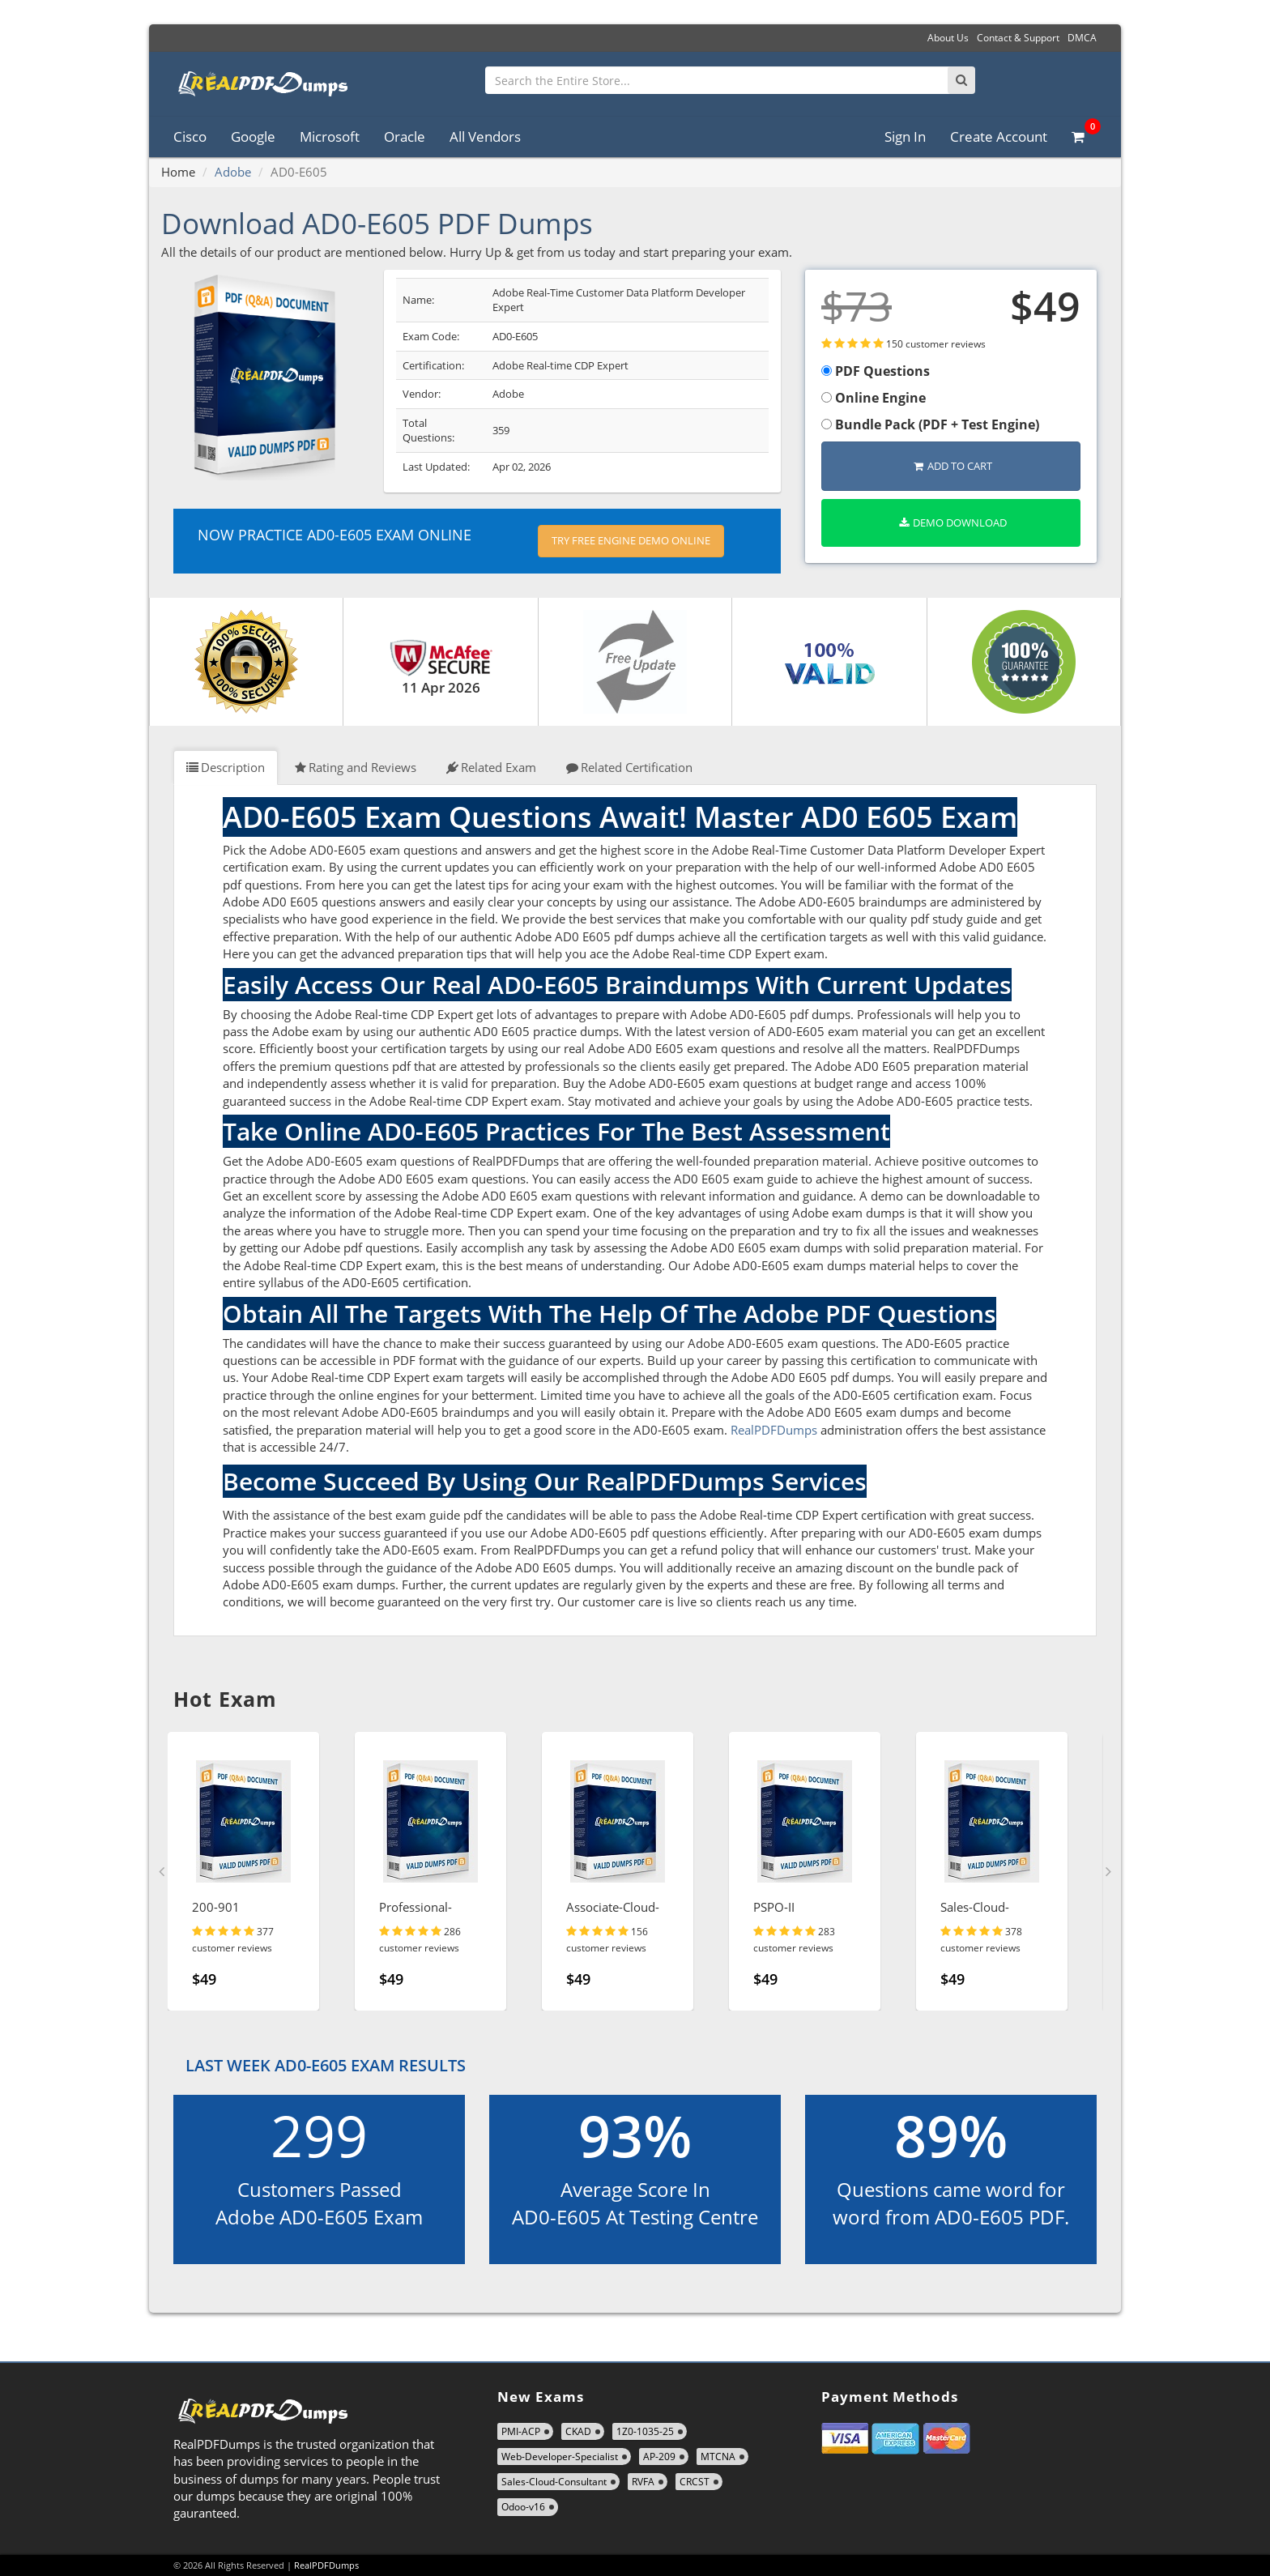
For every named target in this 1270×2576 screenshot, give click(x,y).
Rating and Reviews (355, 767)
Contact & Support (1018, 38)
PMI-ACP (520, 2431)
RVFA (643, 2482)
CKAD (578, 2431)
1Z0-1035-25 (645, 2431)
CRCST (695, 2482)
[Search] (961, 80)
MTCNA (718, 2456)
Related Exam (491, 767)
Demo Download (953, 522)
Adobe (233, 172)
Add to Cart (953, 465)
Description (225, 767)
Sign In (905, 136)
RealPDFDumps (774, 1430)
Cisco (190, 136)
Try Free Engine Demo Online (631, 540)
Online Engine (873, 398)
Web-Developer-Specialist (559, 2456)
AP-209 (659, 2456)
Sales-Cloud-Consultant (554, 2482)
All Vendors (485, 136)
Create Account (998, 136)
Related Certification (629, 767)
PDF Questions (875, 371)
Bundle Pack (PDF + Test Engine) (930, 424)
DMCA (1082, 38)
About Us (948, 38)
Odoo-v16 (523, 2507)
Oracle (404, 136)
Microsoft (330, 136)
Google (253, 136)
